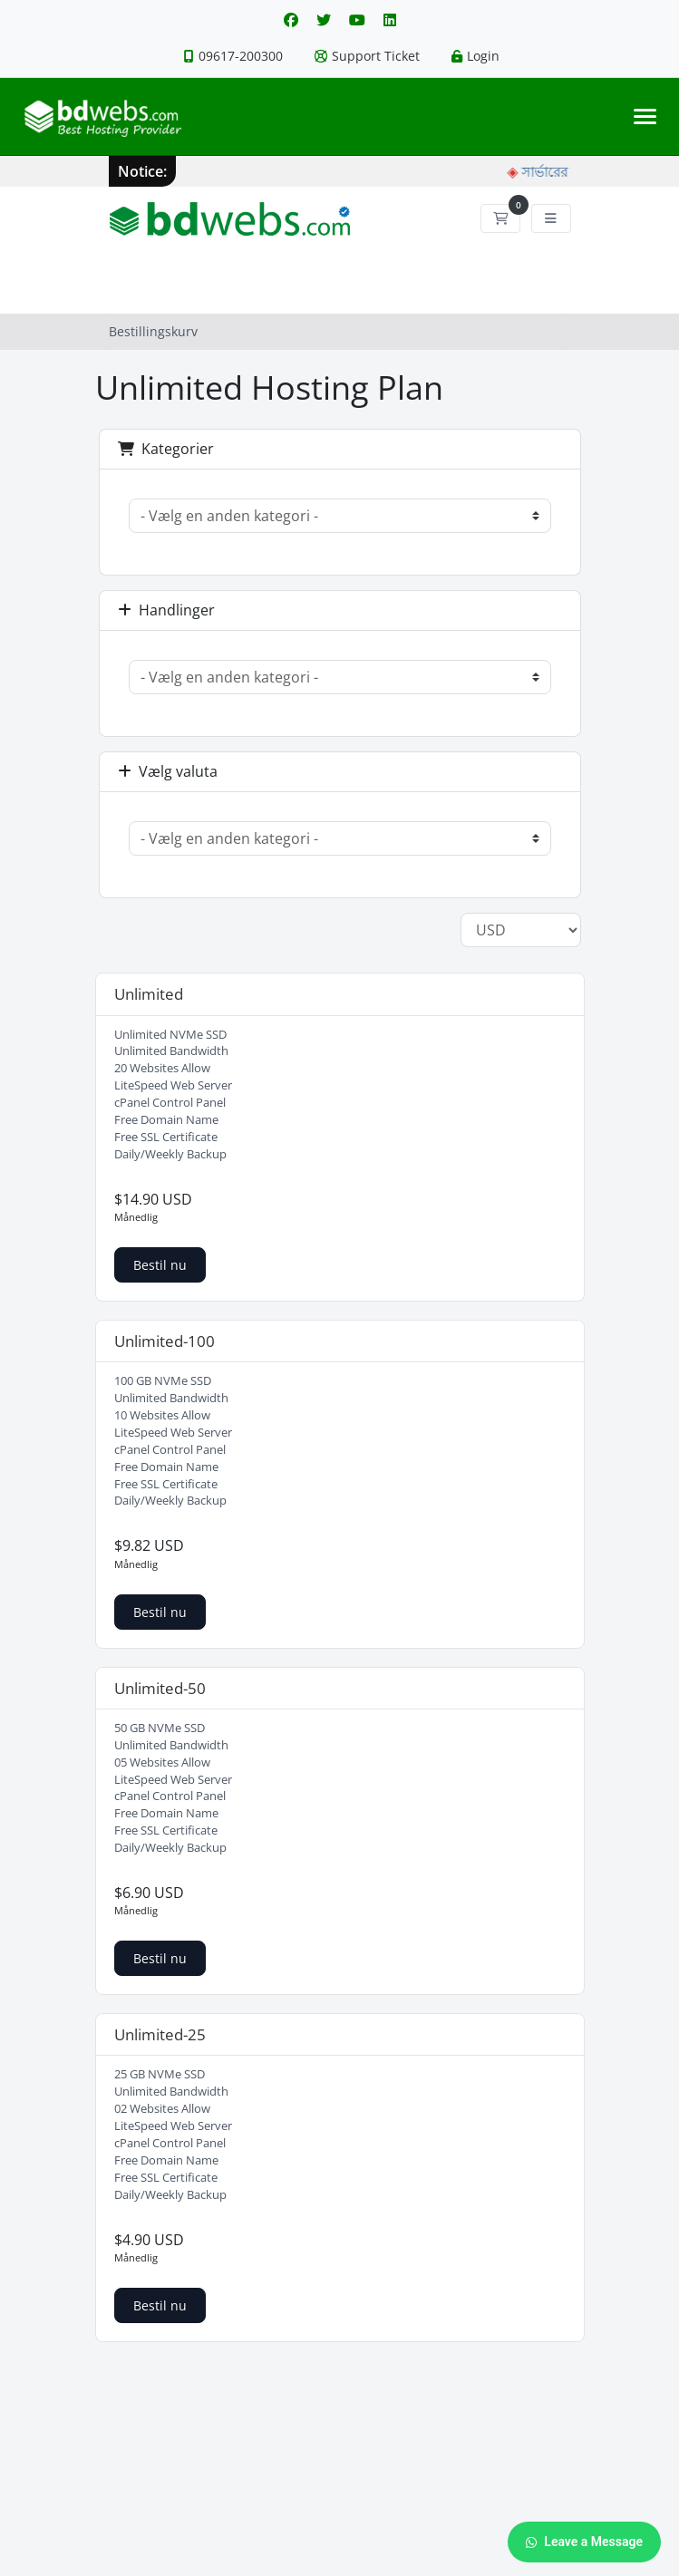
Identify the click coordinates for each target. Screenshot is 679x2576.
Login (475, 55)
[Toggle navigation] (645, 116)
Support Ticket (367, 55)
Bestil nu (160, 1264)
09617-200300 (233, 55)
